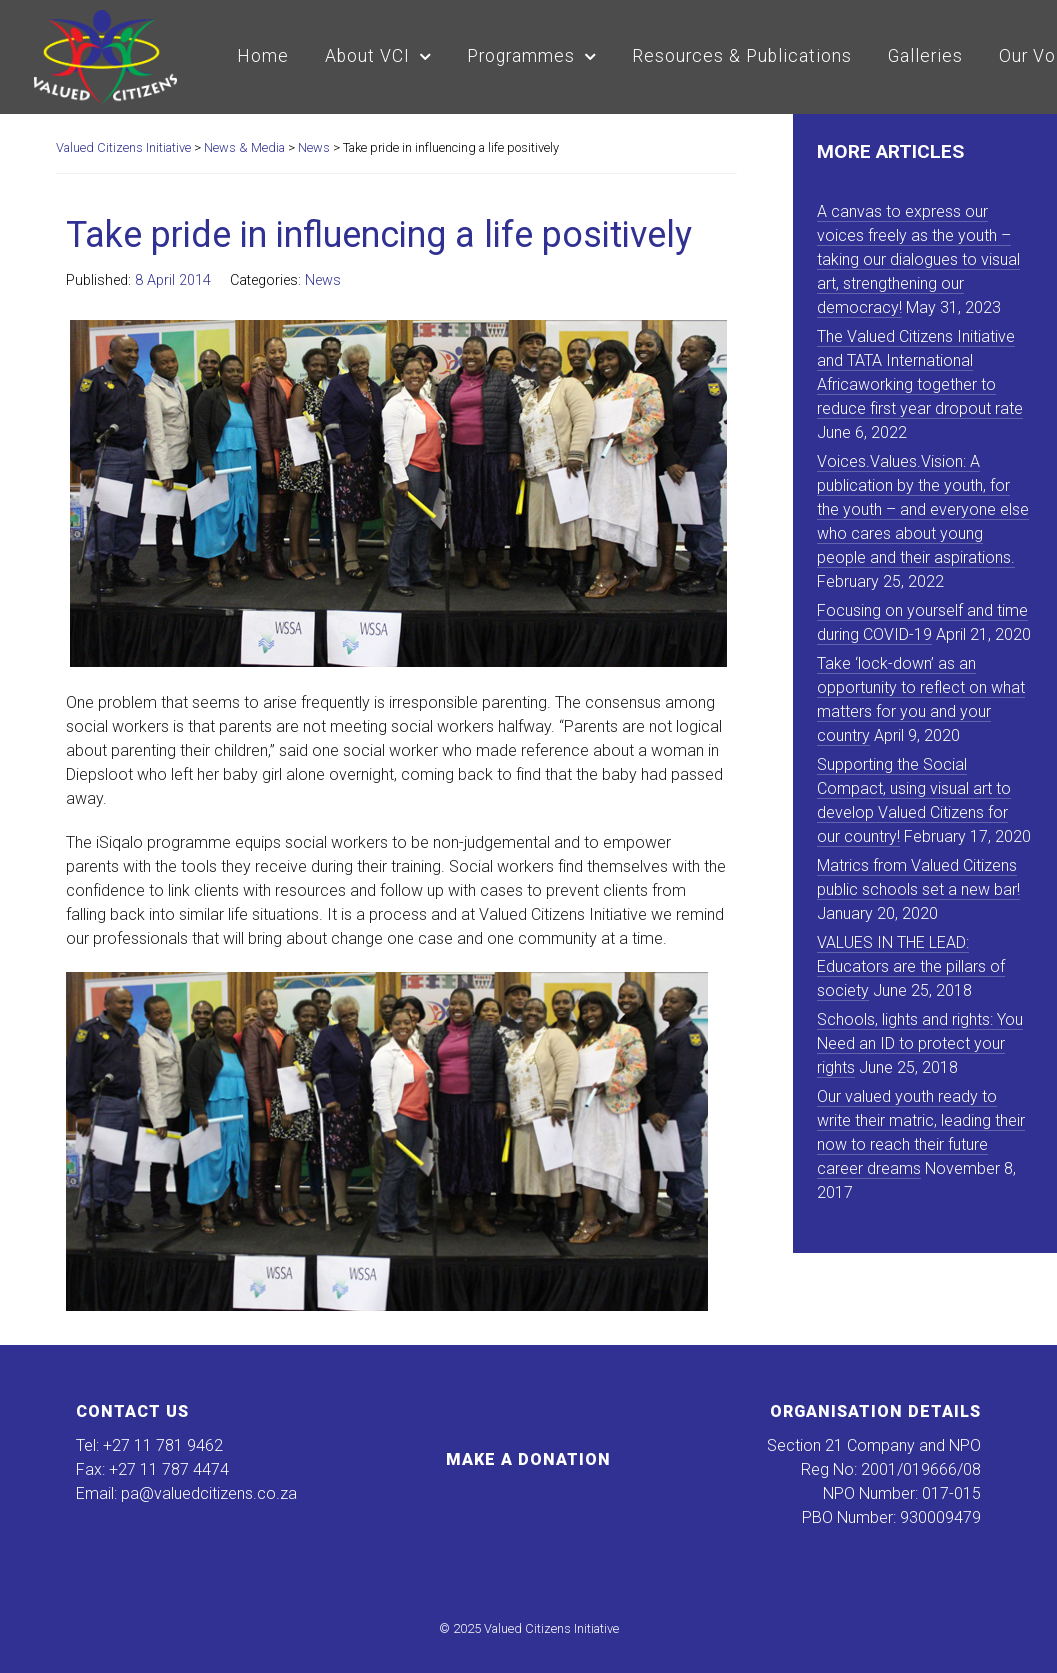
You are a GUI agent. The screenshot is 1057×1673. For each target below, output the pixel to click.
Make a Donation (528, 1459)
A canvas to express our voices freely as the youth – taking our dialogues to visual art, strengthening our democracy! (918, 259)
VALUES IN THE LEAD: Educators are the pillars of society (911, 966)
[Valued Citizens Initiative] (105, 54)
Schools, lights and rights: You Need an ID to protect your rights (920, 1043)
